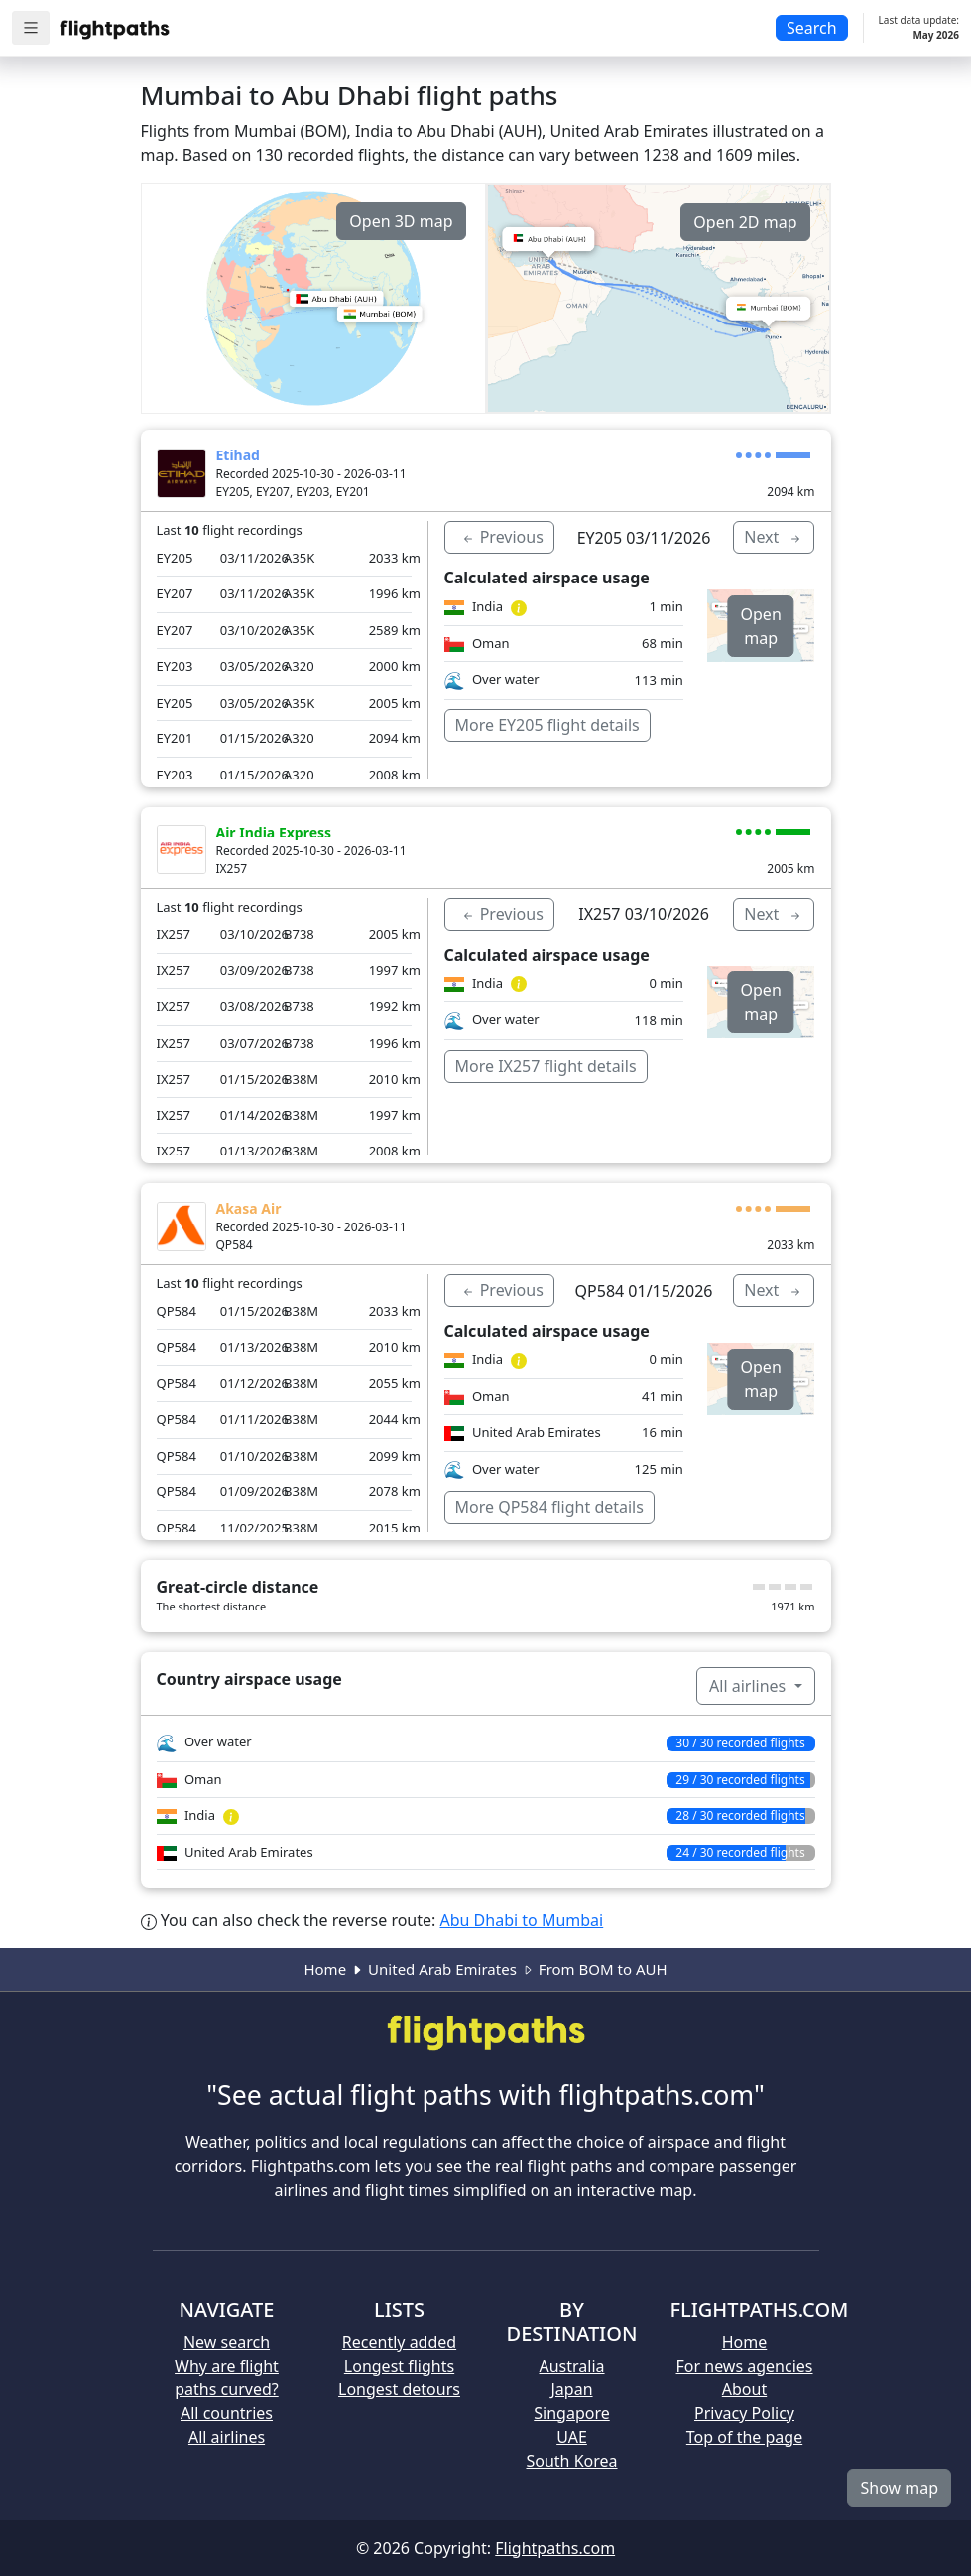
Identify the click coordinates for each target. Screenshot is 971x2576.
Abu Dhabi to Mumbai (522, 1920)
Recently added (399, 2342)
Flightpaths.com (555, 2548)
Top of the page (744, 2437)
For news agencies (744, 2366)
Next (773, 537)
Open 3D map (400, 221)
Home (324, 1969)
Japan (571, 2389)
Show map (899, 2488)
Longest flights (399, 2366)
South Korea (571, 2461)
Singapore (571, 2413)
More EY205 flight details (547, 725)
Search (812, 28)
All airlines (749, 1686)
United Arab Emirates (442, 1969)
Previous (502, 537)
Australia (571, 2366)
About (744, 2389)
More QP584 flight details (549, 1507)
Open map (761, 626)
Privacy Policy (744, 2413)
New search (226, 2342)
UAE (571, 2437)
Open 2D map (744, 222)
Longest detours (399, 2389)
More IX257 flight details (546, 1066)
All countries (227, 2413)
